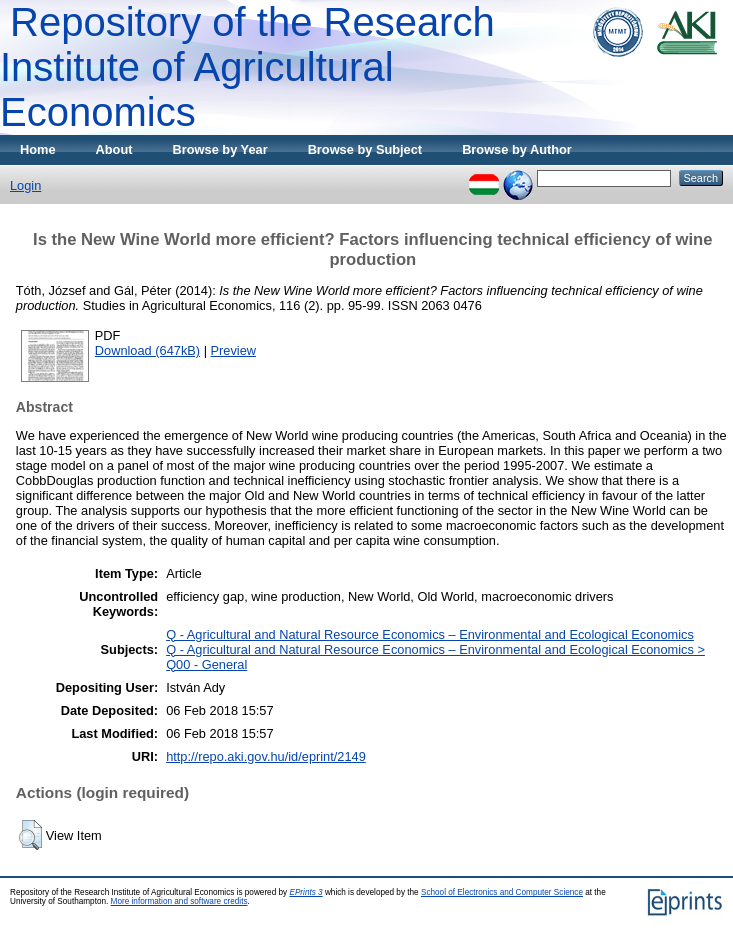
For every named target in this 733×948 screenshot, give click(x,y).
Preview (234, 350)
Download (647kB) (147, 350)
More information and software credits (179, 901)
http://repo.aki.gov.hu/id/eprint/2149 (266, 756)
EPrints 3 (305, 892)
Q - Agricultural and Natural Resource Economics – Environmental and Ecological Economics (430, 634)
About (114, 149)
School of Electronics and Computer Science (502, 892)
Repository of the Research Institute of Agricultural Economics (247, 67)
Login (25, 185)
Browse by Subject (365, 149)
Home (38, 149)
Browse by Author (517, 149)
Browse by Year (220, 149)
